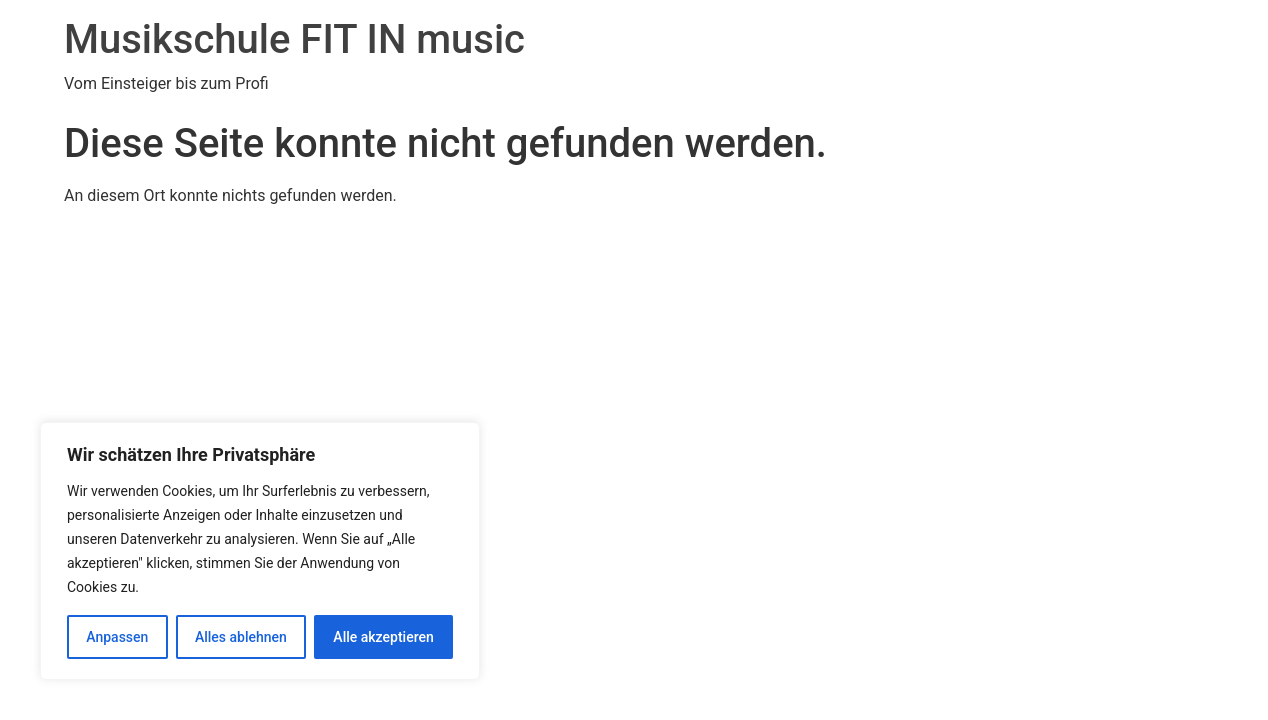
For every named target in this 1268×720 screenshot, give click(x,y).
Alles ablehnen (241, 637)
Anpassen (117, 637)
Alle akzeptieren (383, 637)
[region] (260, 551)
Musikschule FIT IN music (294, 39)
